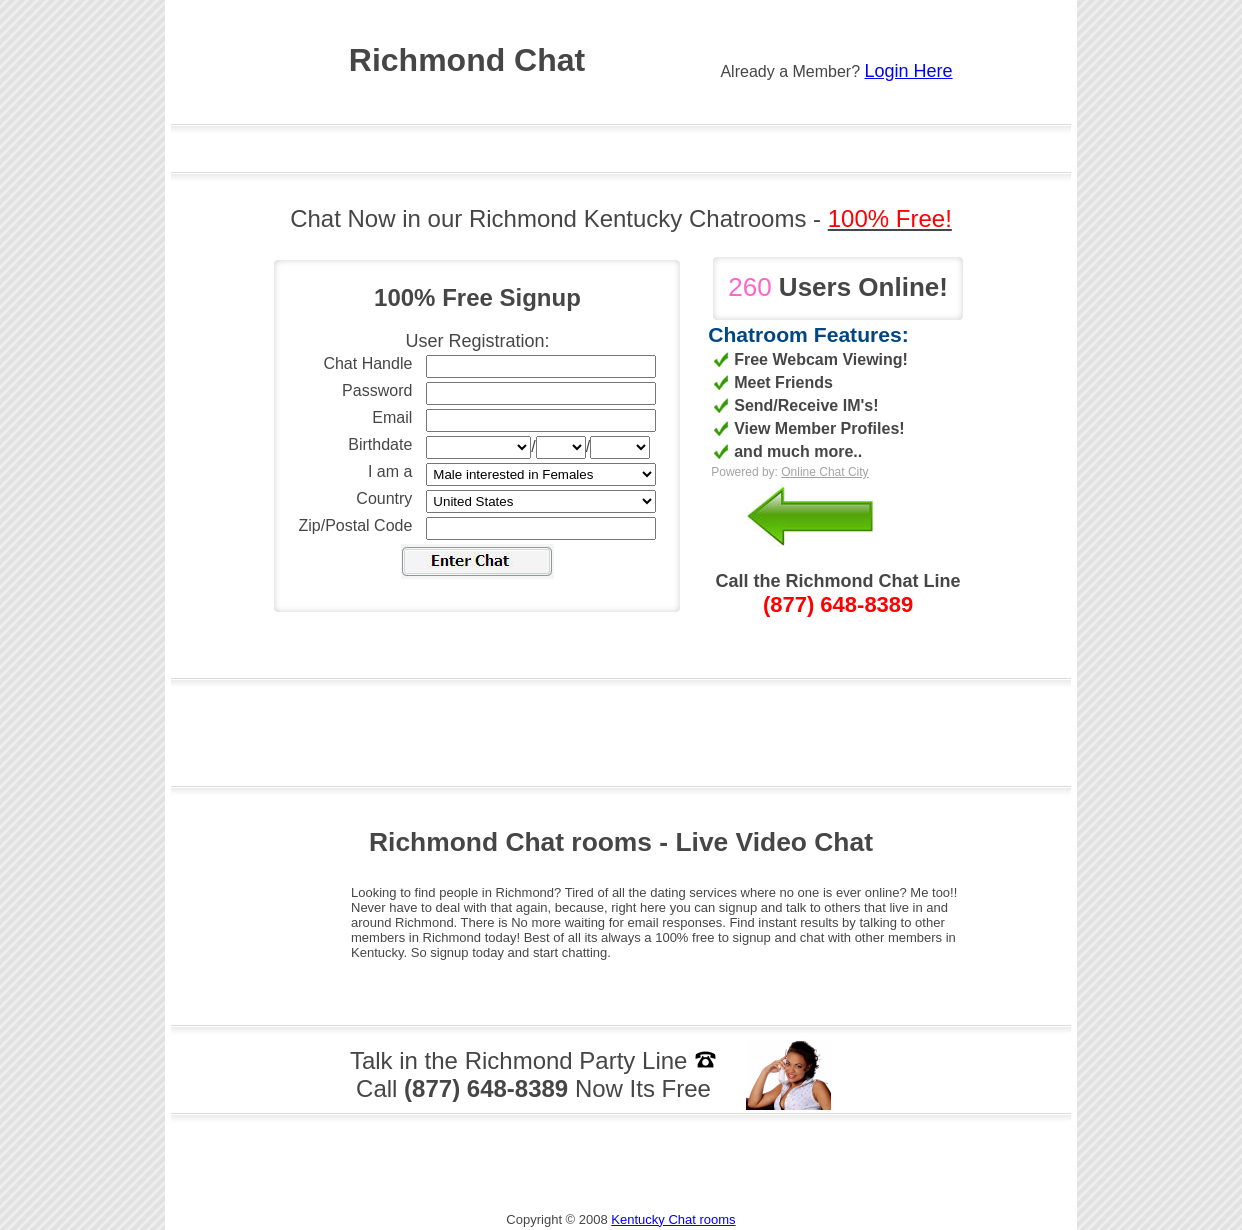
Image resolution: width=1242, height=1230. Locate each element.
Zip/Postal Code (356, 525)
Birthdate (380, 444)
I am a (390, 471)
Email (392, 417)
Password (377, 390)
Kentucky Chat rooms (673, 1219)
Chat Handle (367, 363)
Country (384, 498)
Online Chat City (824, 472)
